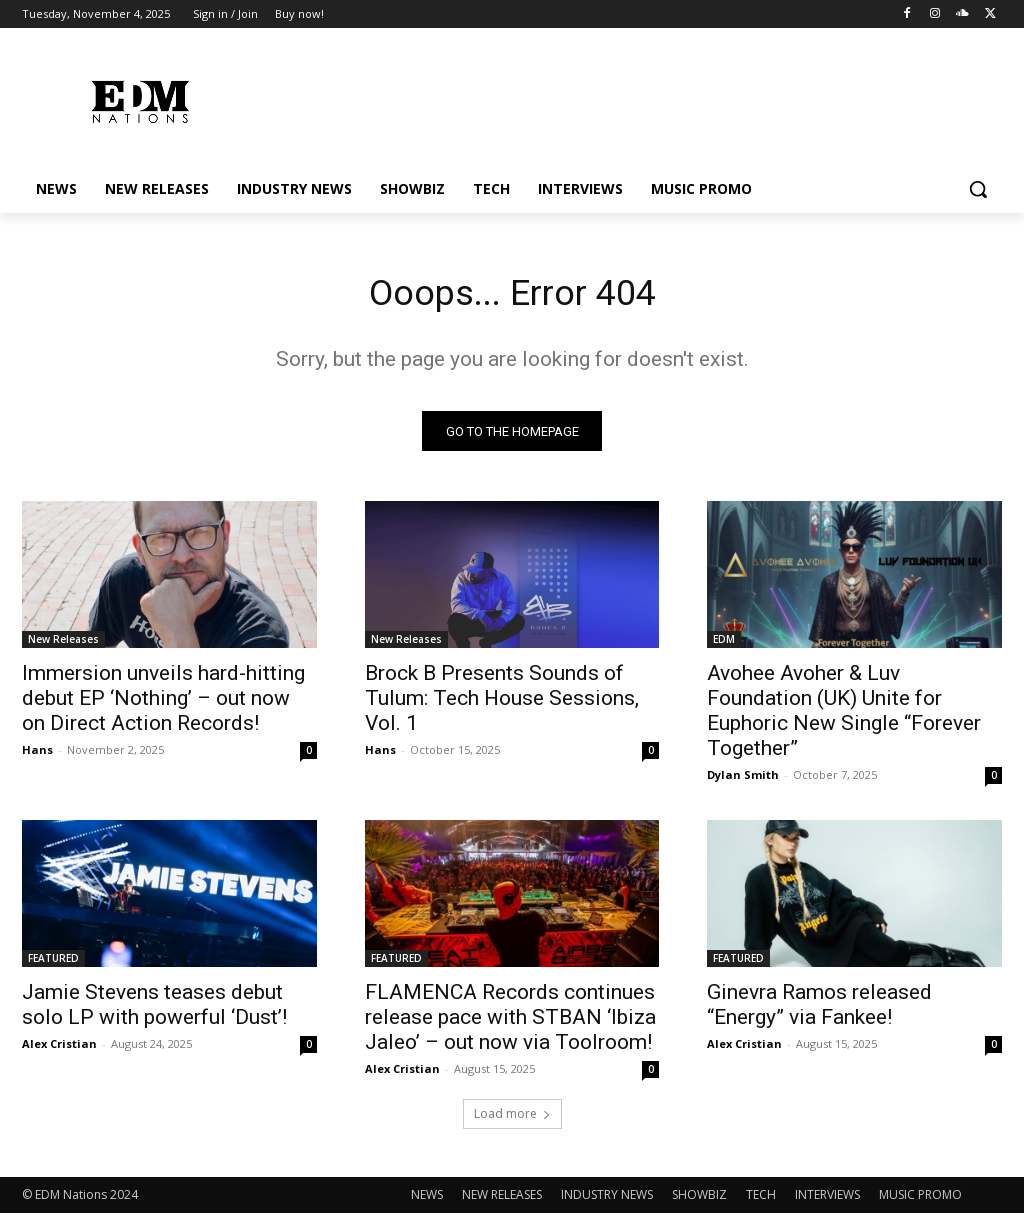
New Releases (63, 645)
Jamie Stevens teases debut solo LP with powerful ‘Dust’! (154, 1011)
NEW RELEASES (502, 1200)
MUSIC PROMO (920, 1200)
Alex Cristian (59, 1050)
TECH (761, 1200)
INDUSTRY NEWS (607, 1200)
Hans (37, 755)
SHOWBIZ (699, 1200)
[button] (978, 189)
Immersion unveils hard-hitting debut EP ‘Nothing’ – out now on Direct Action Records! (163, 704)
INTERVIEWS (827, 1200)
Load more (512, 1119)
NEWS (427, 1200)
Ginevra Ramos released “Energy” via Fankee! (819, 1011)
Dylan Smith (743, 780)
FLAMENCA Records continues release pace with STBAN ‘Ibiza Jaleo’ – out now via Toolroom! (510, 1024)
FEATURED (53, 965)
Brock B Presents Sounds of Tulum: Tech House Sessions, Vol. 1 (502, 704)
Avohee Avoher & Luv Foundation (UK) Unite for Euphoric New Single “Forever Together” (844, 716)
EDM (724, 645)
